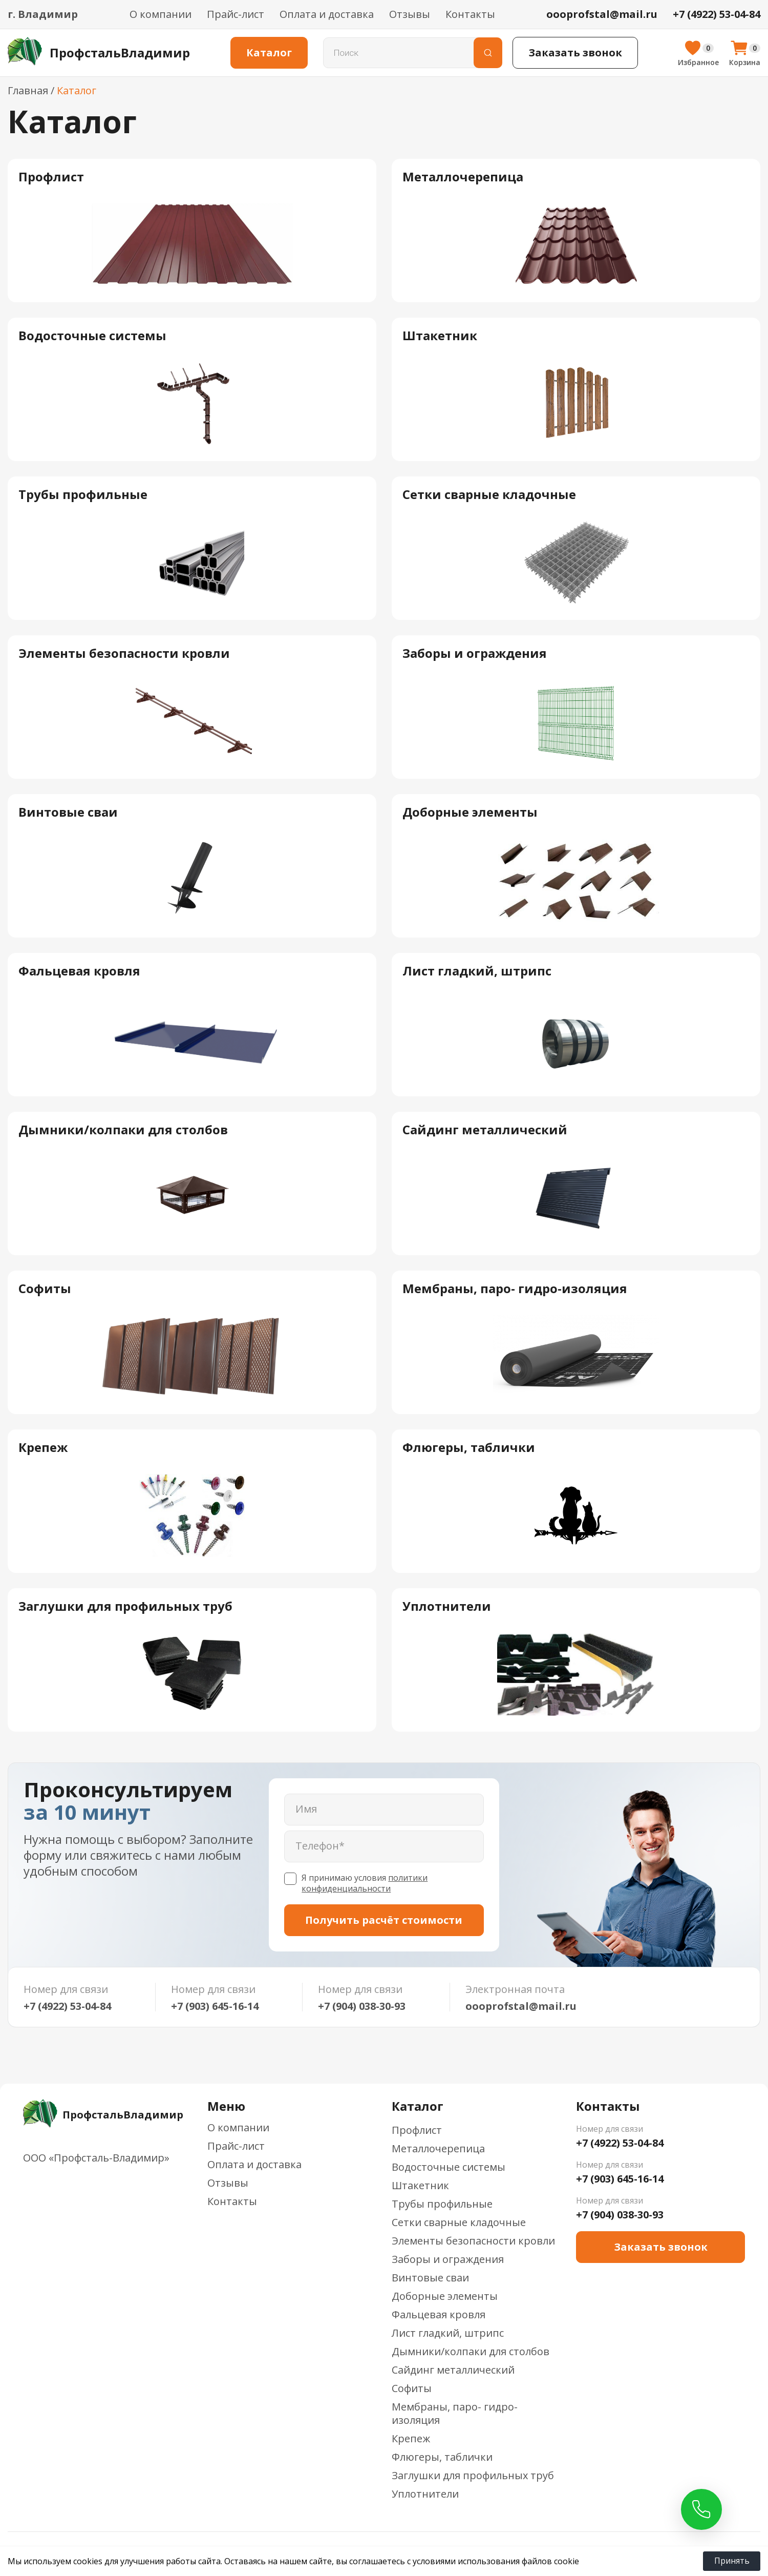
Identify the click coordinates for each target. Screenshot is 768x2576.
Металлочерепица (438, 2148)
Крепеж (411, 2438)
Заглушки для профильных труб (473, 2475)
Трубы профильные (442, 2204)
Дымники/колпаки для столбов (470, 2351)
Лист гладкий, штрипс (448, 2333)
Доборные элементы (445, 2296)
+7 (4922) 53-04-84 (67, 2006)
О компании (160, 14)
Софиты (412, 2388)
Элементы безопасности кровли (473, 2241)
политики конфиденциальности (365, 1883)
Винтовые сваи (430, 2277)
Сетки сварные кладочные (459, 2222)
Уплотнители (425, 2494)
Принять (732, 2561)
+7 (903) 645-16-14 (215, 2006)
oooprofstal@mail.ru (521, 2006)
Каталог (269, 52)
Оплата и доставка (327, 14)
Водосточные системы (448, 2167)
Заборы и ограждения (448, 2259)
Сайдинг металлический (453, 2370)
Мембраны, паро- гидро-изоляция (455, 2413)
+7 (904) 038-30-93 (362, 2006)
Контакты (470, 14)
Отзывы (409, 14)
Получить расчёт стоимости (383, 1920)
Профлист (417, 2130)
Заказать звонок (575, 52)
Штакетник (420, 2185)
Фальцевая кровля (438, 2314)
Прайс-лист (235, 14)
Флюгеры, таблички (442, 2457)
